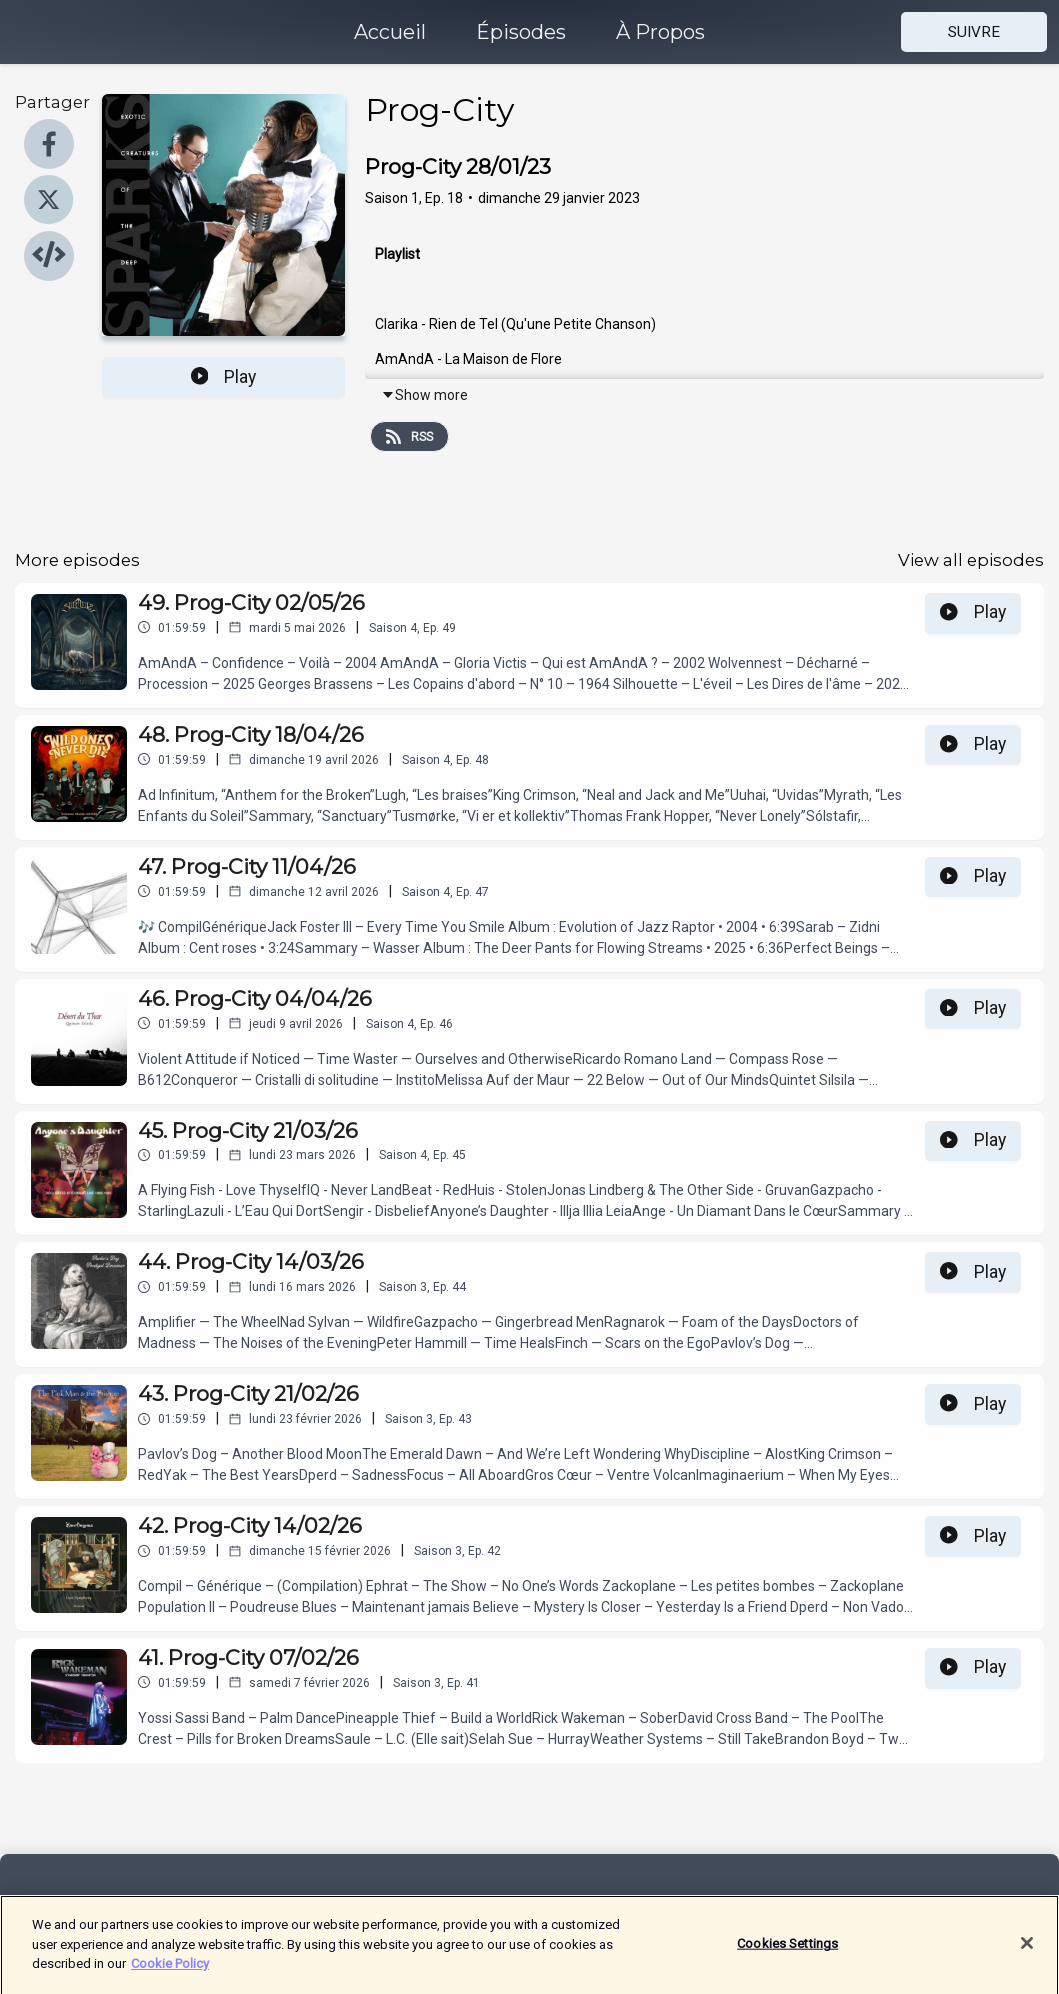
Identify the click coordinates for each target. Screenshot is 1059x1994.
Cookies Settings (787, 1954)
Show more (424, 395)
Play (224, 377)
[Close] (1027, 1954)
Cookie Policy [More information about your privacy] (170, 1973)
